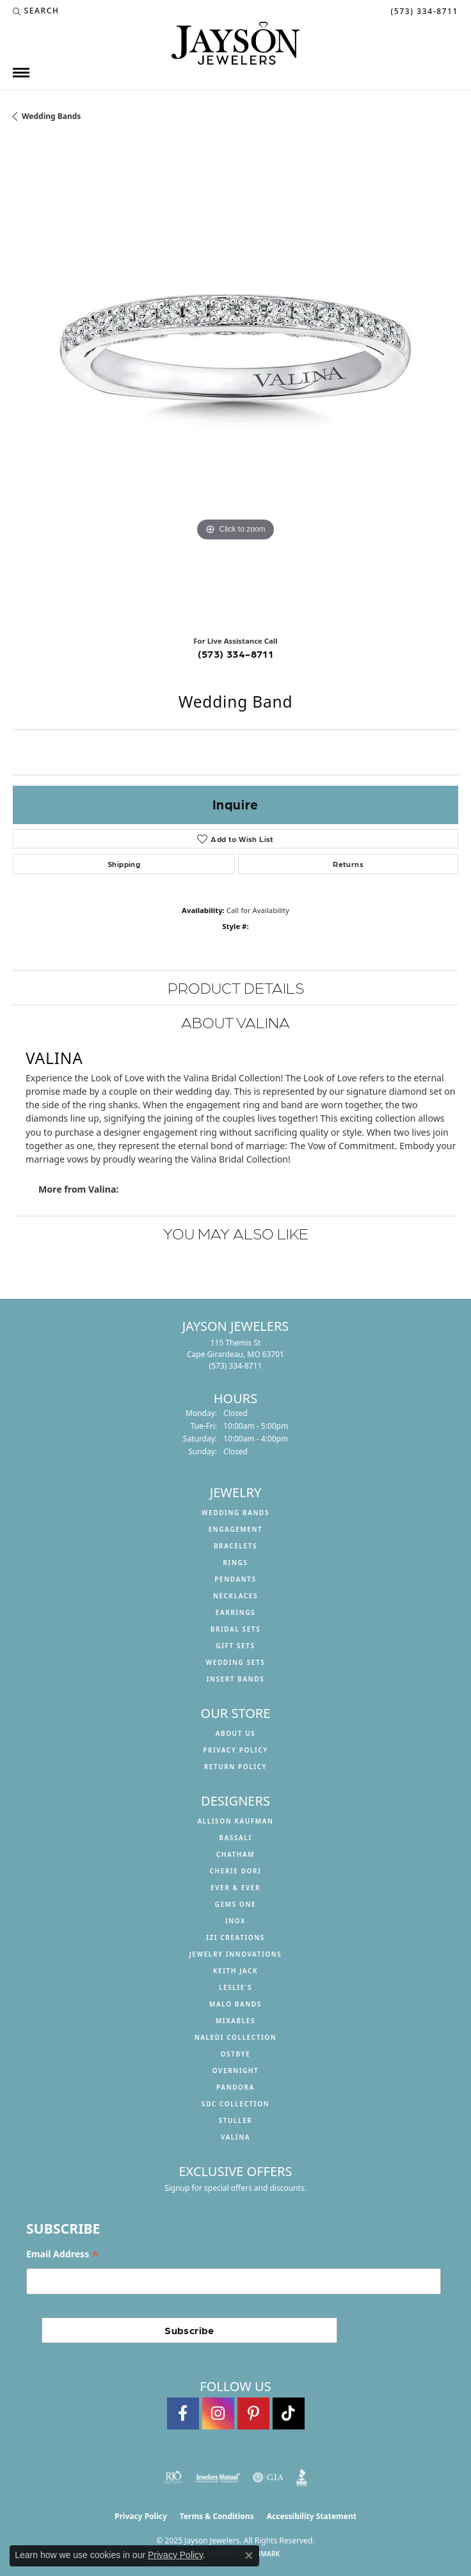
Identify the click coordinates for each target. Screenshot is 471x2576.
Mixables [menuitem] (235, 2020)
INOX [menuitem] (235, 1920)
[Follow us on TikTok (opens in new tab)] (289, 2413)
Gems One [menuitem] (235, 1904)
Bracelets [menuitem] (235, 1545)
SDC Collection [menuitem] (235, 2103)
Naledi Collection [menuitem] (236, 2037)
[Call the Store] (235, 1365)
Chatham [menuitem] (235, 1854)
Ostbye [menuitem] (236, 2053)
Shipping (124, 863)
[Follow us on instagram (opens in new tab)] (218, 2413)
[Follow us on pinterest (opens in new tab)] (253, 2413)
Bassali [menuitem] (235, 1837)
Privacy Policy (235, 1749)
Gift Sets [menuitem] (235, 1645)
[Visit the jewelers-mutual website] (218, 2477)
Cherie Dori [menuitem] (236, 1870)
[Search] (36, 11)
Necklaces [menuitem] (235, 1595)
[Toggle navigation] (21, 72)
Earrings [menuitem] (235, 1612)
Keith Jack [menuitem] (235, 1970)
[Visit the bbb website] (301, 2477)
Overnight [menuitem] (235, 2070)
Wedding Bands (51, 116)
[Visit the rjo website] (173, 2477)
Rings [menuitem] (235, 1562)
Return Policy (235, 1766)
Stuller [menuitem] (236, 2120)
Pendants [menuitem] (235, 1579)
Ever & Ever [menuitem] (235, 1887)
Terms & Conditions (217, 2516)
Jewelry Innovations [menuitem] (235, 1954)
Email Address (62, 2254)
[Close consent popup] (249, 2555)
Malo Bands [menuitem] (235, 2004)
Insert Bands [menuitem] (236, 1678)
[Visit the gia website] (268, 2477)
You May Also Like (235, 1232)
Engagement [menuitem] (236, 1529)
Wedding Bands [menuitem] (235, 1512)
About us (236, 1733)
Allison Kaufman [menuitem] (235, 1821)
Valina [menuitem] (235, 2137)
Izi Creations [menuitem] (235, 1937)
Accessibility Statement (311, 2516)
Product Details (236, 987)
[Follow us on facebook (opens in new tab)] (183, 2413)
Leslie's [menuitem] (235, 1987)
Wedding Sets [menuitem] (236, 1662)
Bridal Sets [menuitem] (236, 1629)
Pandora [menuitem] (235, 2087)
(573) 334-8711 (236, 654)
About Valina (235, 1021)
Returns (348, 863)
